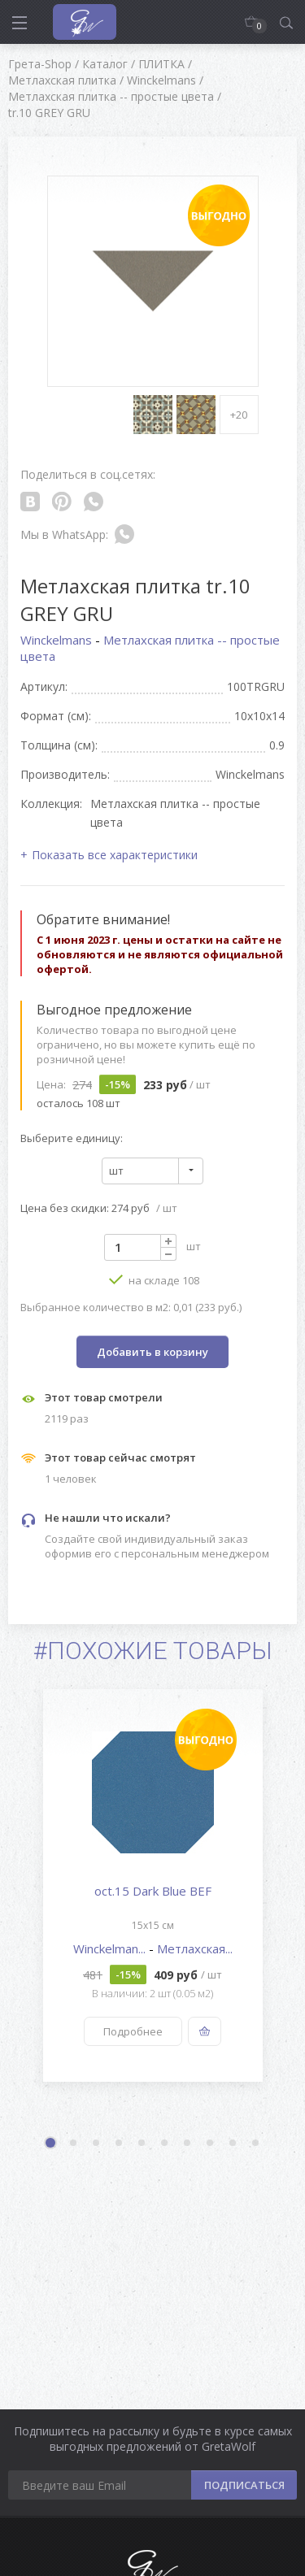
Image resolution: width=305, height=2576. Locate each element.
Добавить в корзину (152, 1351)
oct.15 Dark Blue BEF (152, 1891)
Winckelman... (111, 1948)
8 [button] (210, 2143)
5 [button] (142, 2143)
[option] (152, 1885)
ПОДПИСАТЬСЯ (244, 2485)
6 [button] (165, 2143)
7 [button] (187, 2143)
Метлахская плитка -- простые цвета (150, 648)
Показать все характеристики (115, 854)
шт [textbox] (116, 1170)
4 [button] (119, 2143)
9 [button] (233, 2143)
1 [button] (52, 2144)
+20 (238, 414)
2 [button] (74, 2143)
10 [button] (256, 2143)
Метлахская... (195, 1948)
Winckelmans (57, 640)
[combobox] (152, 1171)
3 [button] (96, 2143)
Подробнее (133, 2031)
